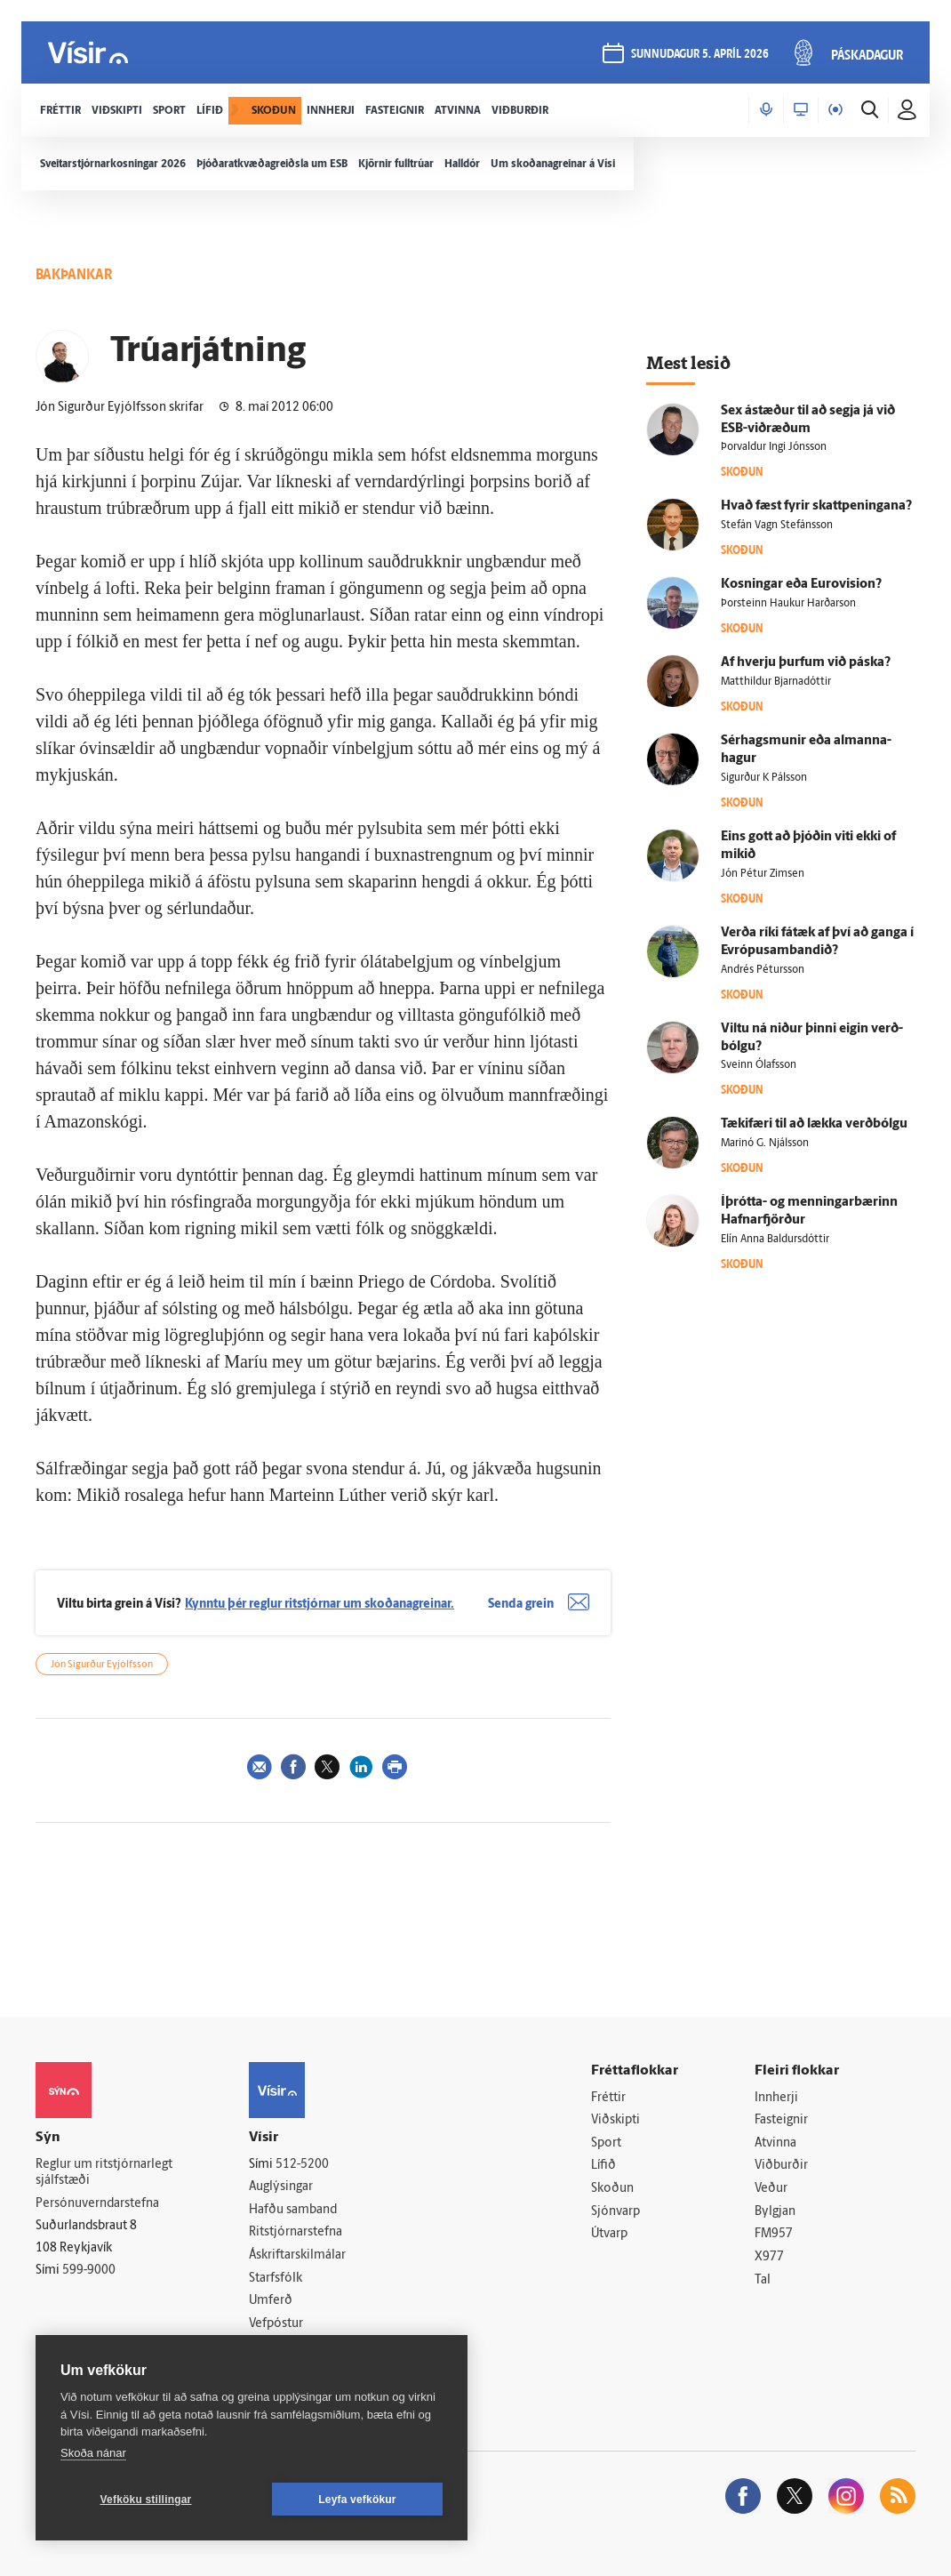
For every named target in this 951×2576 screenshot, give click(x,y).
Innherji (776, 2098)
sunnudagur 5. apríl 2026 (700, 54)
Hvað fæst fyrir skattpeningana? (816, 506)
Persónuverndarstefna (97, 2204)
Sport (606, 2143)
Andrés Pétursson (762, 970)
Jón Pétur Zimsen (762, 874)
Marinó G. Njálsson (765, 1143)
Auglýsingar (281, 2187)
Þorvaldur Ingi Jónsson (774, 447)
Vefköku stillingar (146, 2499)
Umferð (270, 2300)
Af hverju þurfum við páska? (806, 663)
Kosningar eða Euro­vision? (801, 584)
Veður (771, 2188)
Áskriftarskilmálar (297, 2255)
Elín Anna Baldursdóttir (775, 1239)
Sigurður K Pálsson (764, 778)
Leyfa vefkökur (357, 2499)
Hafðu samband (293, 2210)
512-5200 (302, 2164)
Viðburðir (781, 2165)
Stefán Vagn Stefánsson (777, 525)
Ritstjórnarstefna (295, 2232)
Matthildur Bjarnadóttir (776, 682)
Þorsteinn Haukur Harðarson (788, 603)
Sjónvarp (615, 2212)
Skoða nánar (93, 2453)
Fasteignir (781, 2120)
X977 (769, 2257)
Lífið (603, 2165)
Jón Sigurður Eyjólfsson (102, 1665)
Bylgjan (775, 2212)
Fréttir (608, 2098)
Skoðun (612, 2188)
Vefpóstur (276, 2324)
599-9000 (89, 2270)
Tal (763, 2280)
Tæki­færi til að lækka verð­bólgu (814, 1124)
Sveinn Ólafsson (758, 1065)
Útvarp (609, 2234)
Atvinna (775, 2143)
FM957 (774, 2234)
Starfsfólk (275, 2278)
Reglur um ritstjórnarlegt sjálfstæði (104, 2173)
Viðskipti (615, 2120)
